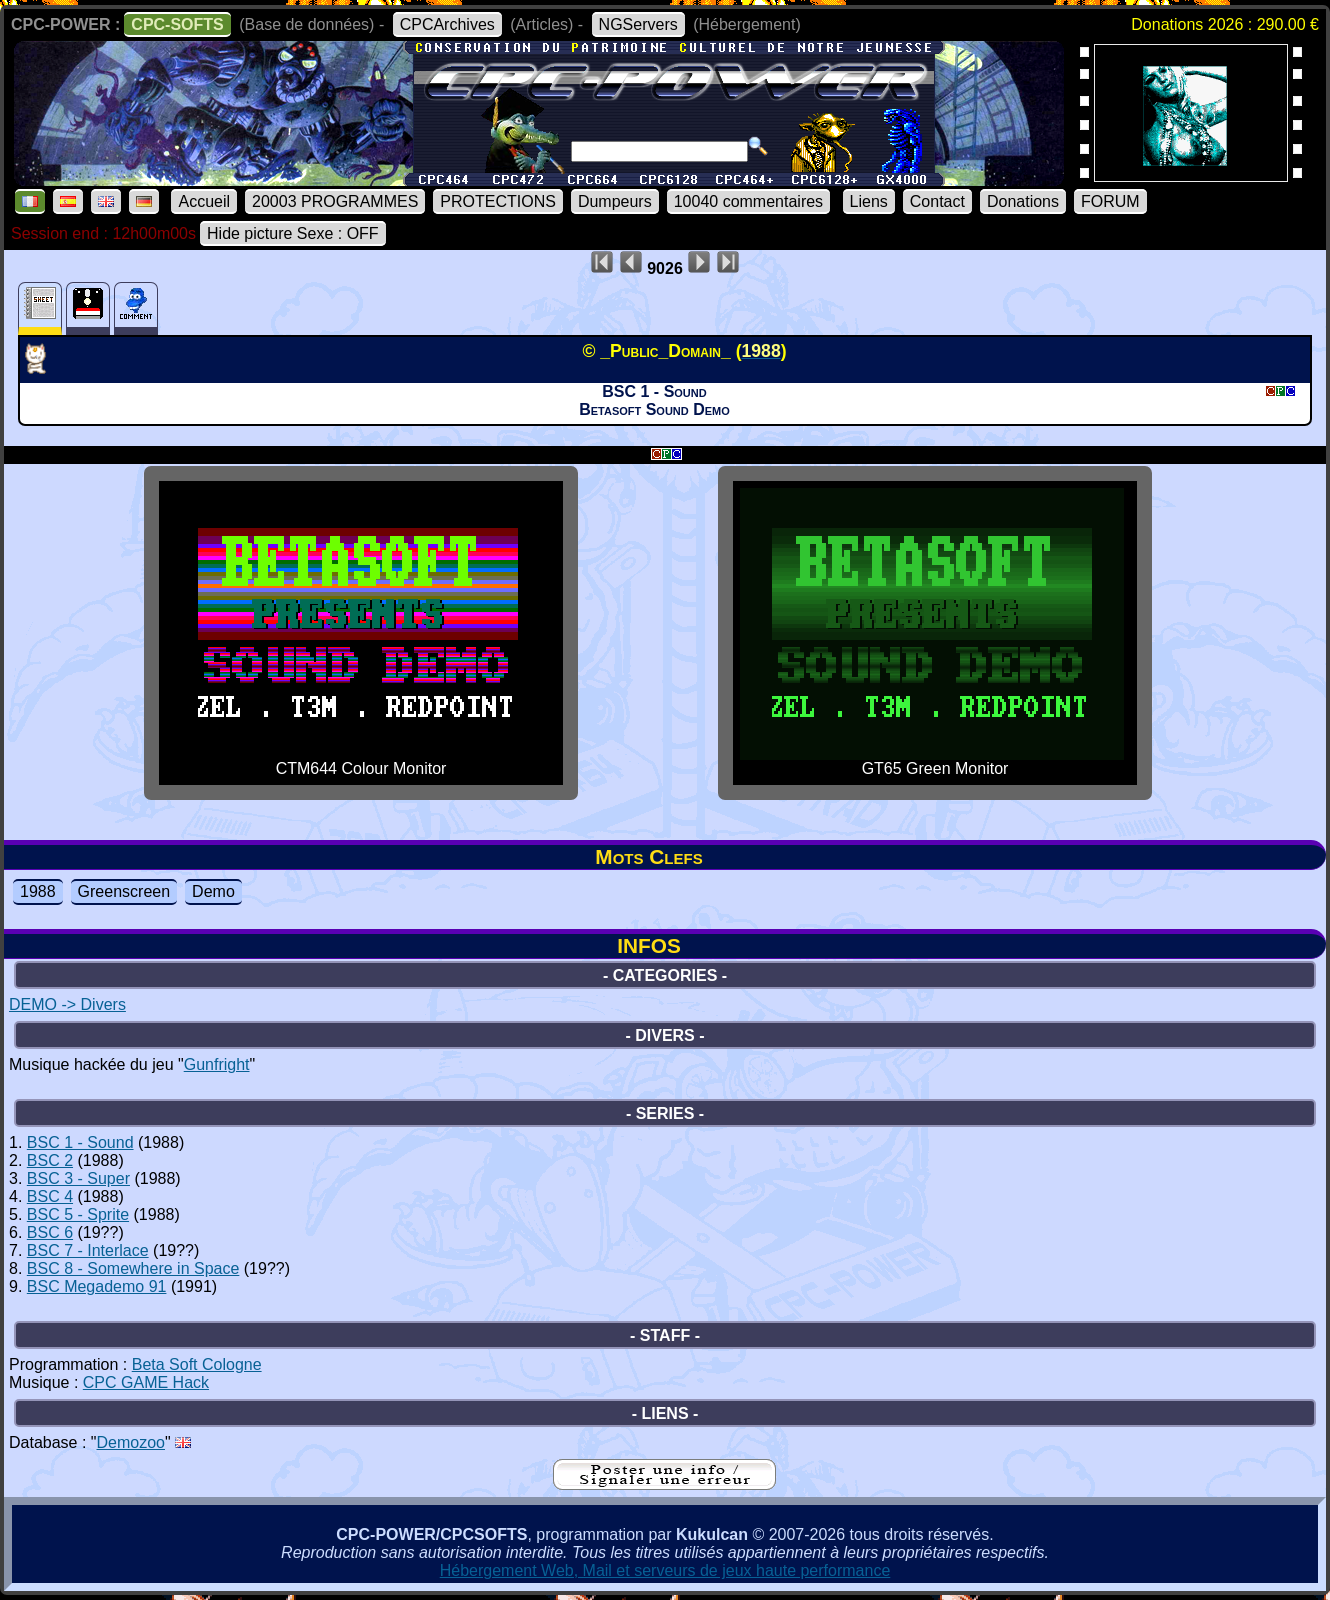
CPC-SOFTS (177, 24)
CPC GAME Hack (146, 1382)
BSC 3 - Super (78, 1178)
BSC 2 (50, 1160)
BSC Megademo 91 (97, 1286)
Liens (869, 201)
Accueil (204, 201)
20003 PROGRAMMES (335, 201)
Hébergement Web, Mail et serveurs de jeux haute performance (665, 1570)
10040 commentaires (748, 201)
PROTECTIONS (498, 201)
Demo (213, 891)
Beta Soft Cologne (197, 1364)
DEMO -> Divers (67, 1004)
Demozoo (131, 1442)
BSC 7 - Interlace (88, 1250)
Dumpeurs (615, 201)
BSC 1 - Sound (80, 1142)
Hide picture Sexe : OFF (293, 233)
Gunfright (217, 1064)
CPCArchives (447, 24)
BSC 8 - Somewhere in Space (133, 1268)
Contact (937, 201)
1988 (38, 891)
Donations (1023, 201)
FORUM (1110, 201)
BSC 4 (50, 1196)
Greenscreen (124, 891)
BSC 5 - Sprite (78, 1214)
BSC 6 (50, 1232)
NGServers (638, 24)
